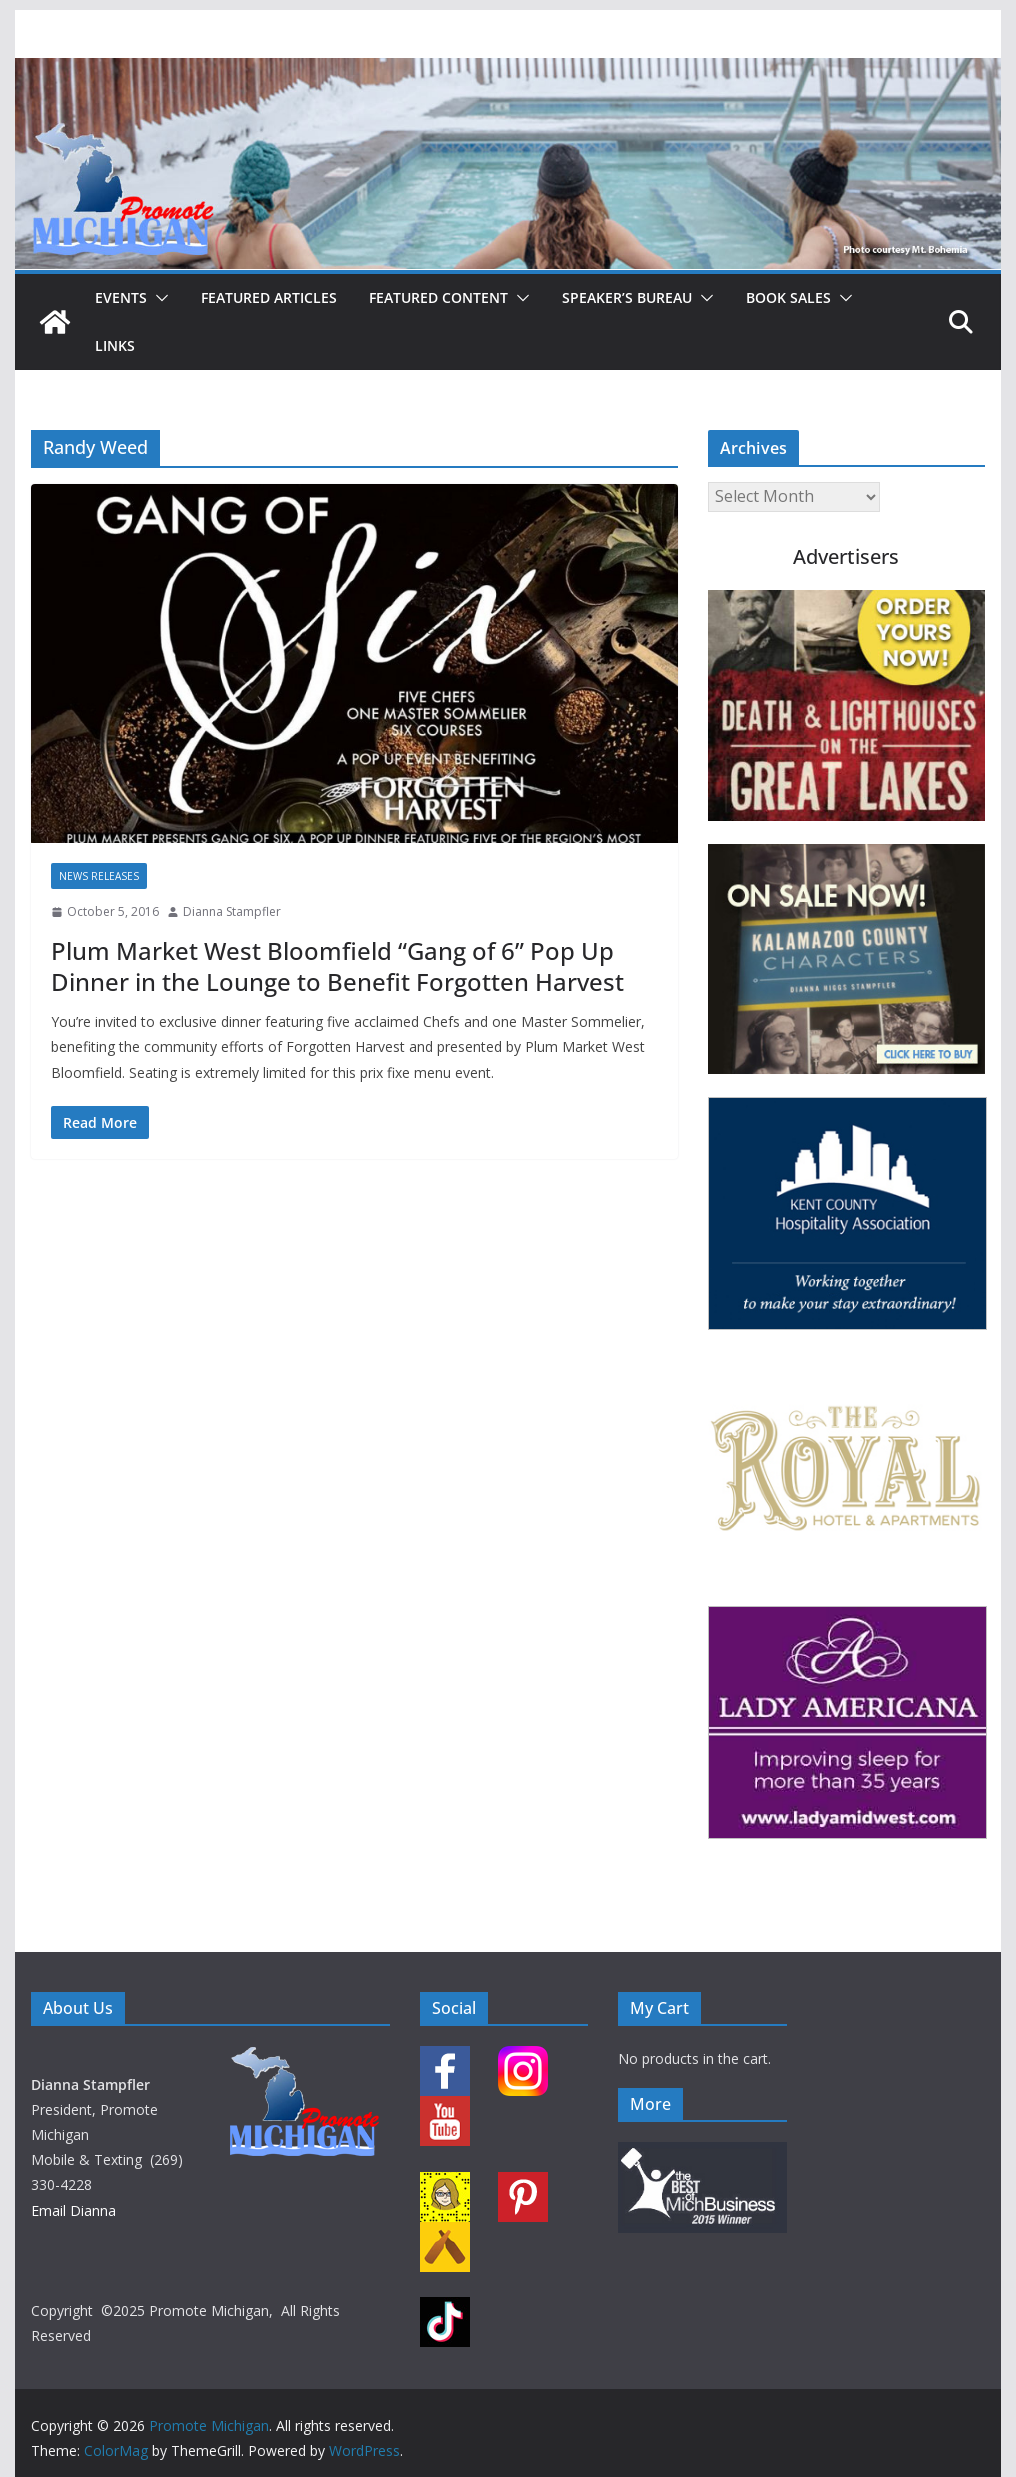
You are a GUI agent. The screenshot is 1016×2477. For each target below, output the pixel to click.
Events (121, 297)
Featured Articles (269, 297)
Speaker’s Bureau (627, 297)
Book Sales (788, 297)
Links (115, 345)
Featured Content (438, 297)
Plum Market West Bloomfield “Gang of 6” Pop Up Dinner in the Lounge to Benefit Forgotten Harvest (337, 966)
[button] (158, 298)
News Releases (99, 876)
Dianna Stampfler (232, 911)
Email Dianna (73, 2210)
